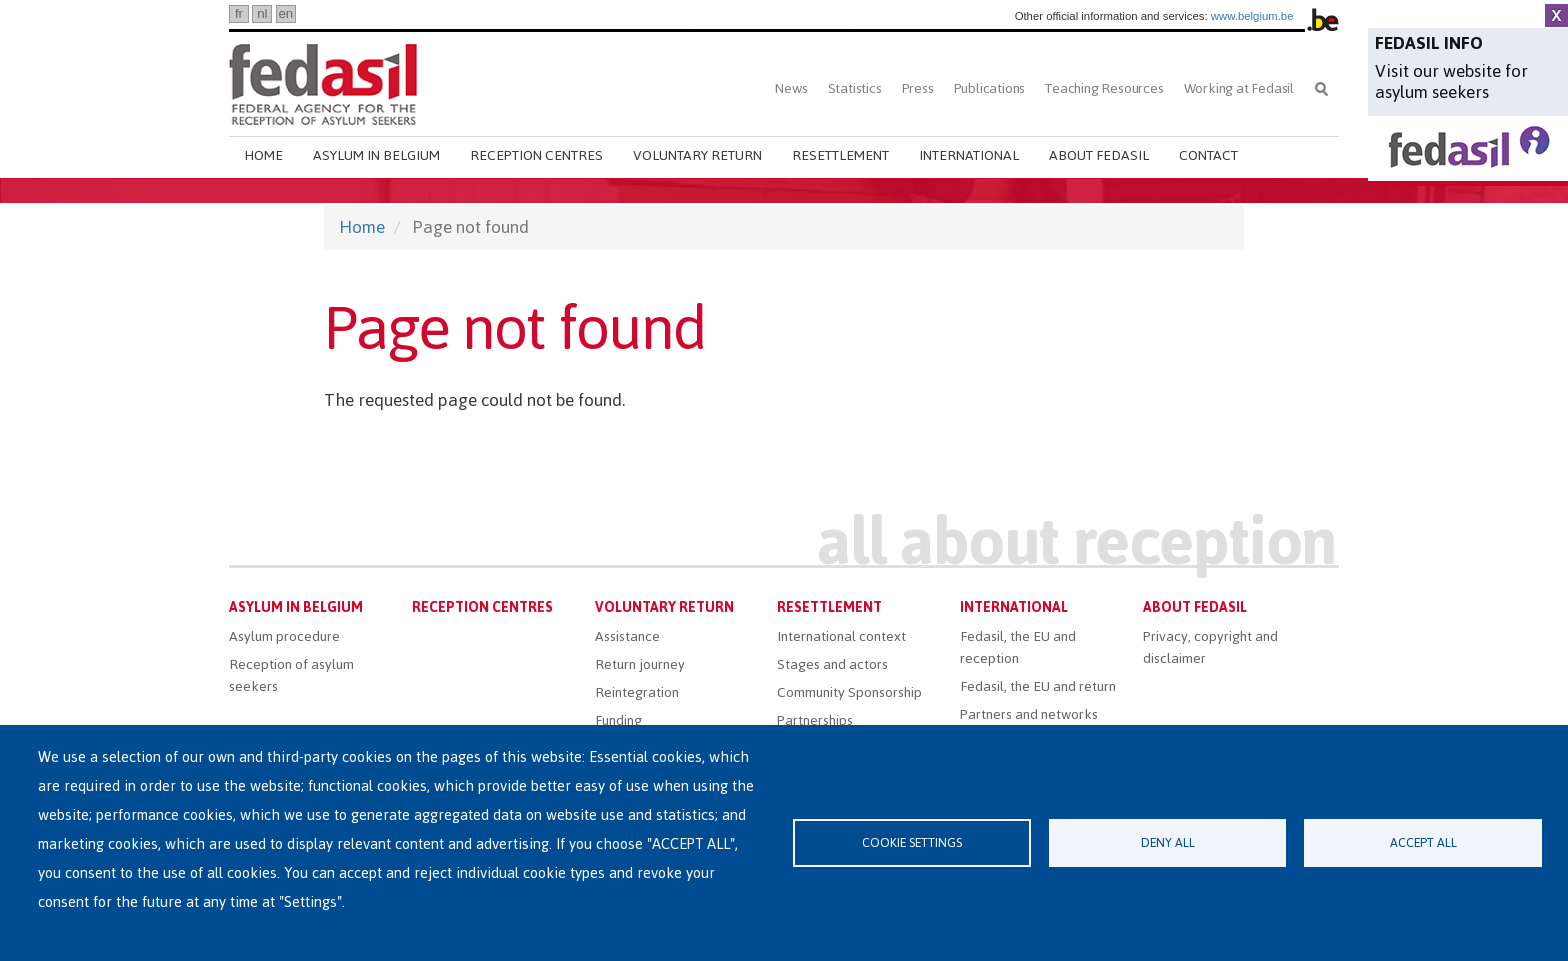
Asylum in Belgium (376, 155)
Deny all (1168, 842)
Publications (990, 88)
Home (263, 155)
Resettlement (840, 155)
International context (841, 636)
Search (1321, 88)
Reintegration (637, 692)
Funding (618, 720)
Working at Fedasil (1239, 88)
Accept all (1423, 842)
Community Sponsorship (849, 692)
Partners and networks (1029, 714)
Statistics (855, 88)
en (285, 13)
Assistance (627, 636)
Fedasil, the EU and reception (1018, 647)
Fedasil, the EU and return (1038, 686)
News (791, 88)
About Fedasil (1099, 155)
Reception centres (536, 155)
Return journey (640, 664)
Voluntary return (697, 155)
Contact (1208, 155)
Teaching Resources (1104, 88)
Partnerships (815, 720)
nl (262, 13)
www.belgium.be (1252, 16)
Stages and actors (832, 664)
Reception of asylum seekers (291, 675)
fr (239, 13)
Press (918, 88)
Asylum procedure (284, 636)
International (969, 155)
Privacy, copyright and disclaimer (1210, 647)
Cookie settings (912, 842)
